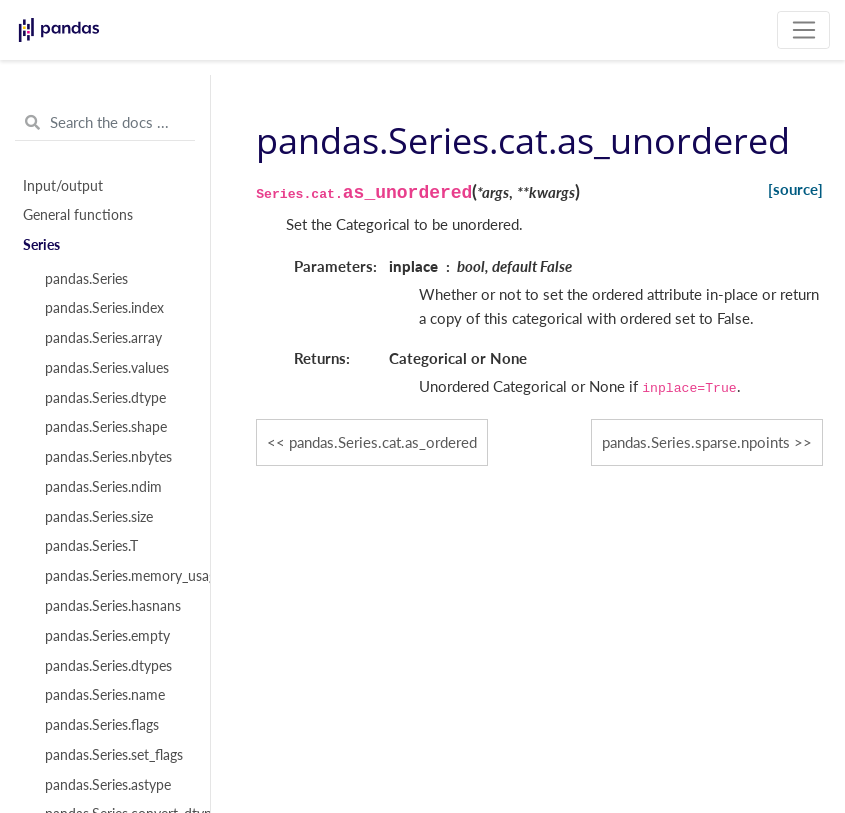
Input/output (63, 186)
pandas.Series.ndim (103, 487)
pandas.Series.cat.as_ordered (383, 442)
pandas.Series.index (104, 308)
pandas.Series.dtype (105, 398)
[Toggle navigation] (803, 30)
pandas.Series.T (91, 546)
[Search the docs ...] (105, 123)
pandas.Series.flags (102, 725)
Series (41, 245)
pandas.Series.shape (106, 427)
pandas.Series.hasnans (113, 606)
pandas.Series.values (107, 368)
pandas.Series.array (103, 338)
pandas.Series (86, 279)
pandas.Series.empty (107, 636)
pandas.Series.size (99, 517)
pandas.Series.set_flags (114, 755)
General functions (78, 215)
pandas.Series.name (105, 695)
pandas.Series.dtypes (108, 666)
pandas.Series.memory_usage (116, 576)
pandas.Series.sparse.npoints (696, 442)
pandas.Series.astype (108, 785)
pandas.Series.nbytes (108, 457)
